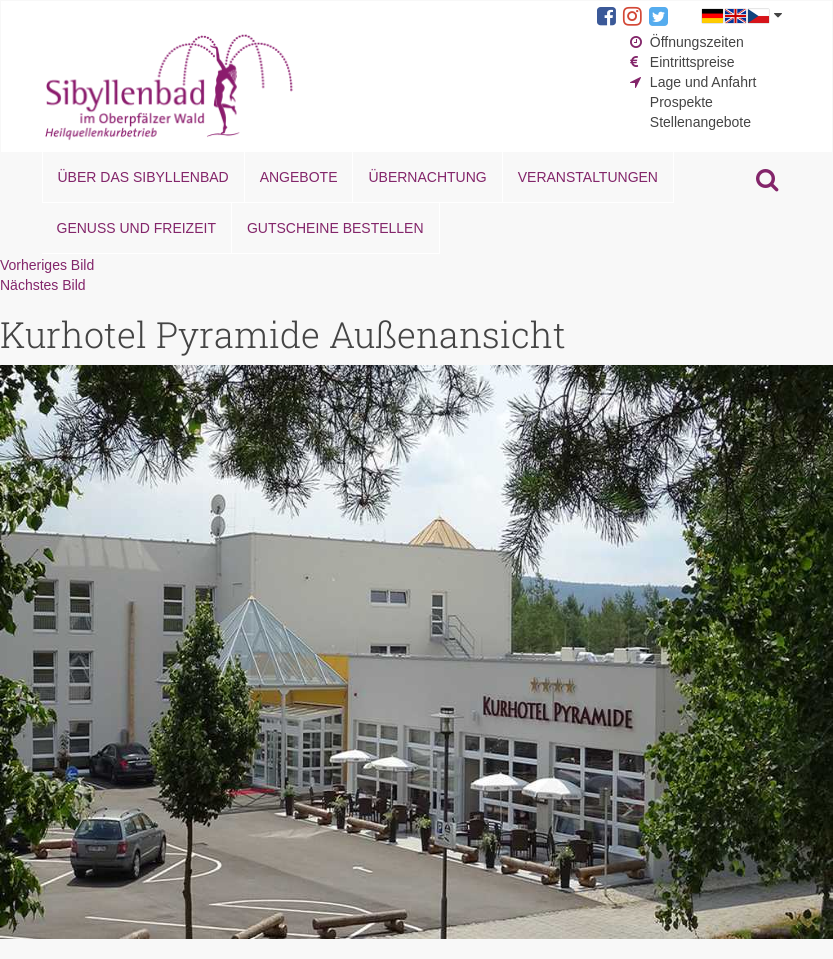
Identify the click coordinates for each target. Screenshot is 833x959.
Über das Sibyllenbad (143, 177)
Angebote (299, 177)
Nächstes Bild (43, 285)
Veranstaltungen (588, 177)
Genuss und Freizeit (136, 228)
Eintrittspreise (692, 62)
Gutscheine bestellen (335, 228)
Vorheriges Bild (47, 265)
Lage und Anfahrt (703, 82)
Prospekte (681, 102)
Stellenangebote (700, 122)
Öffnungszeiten (697, 42)
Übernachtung (427, 177)
